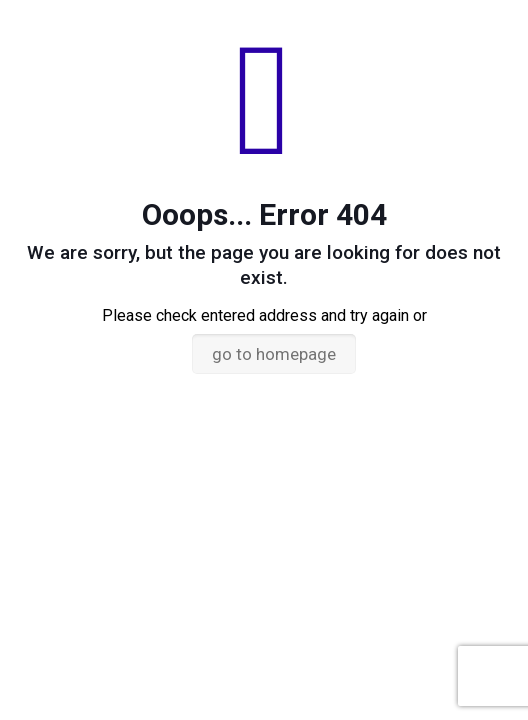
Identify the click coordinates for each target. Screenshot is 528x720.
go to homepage (274, 354)
